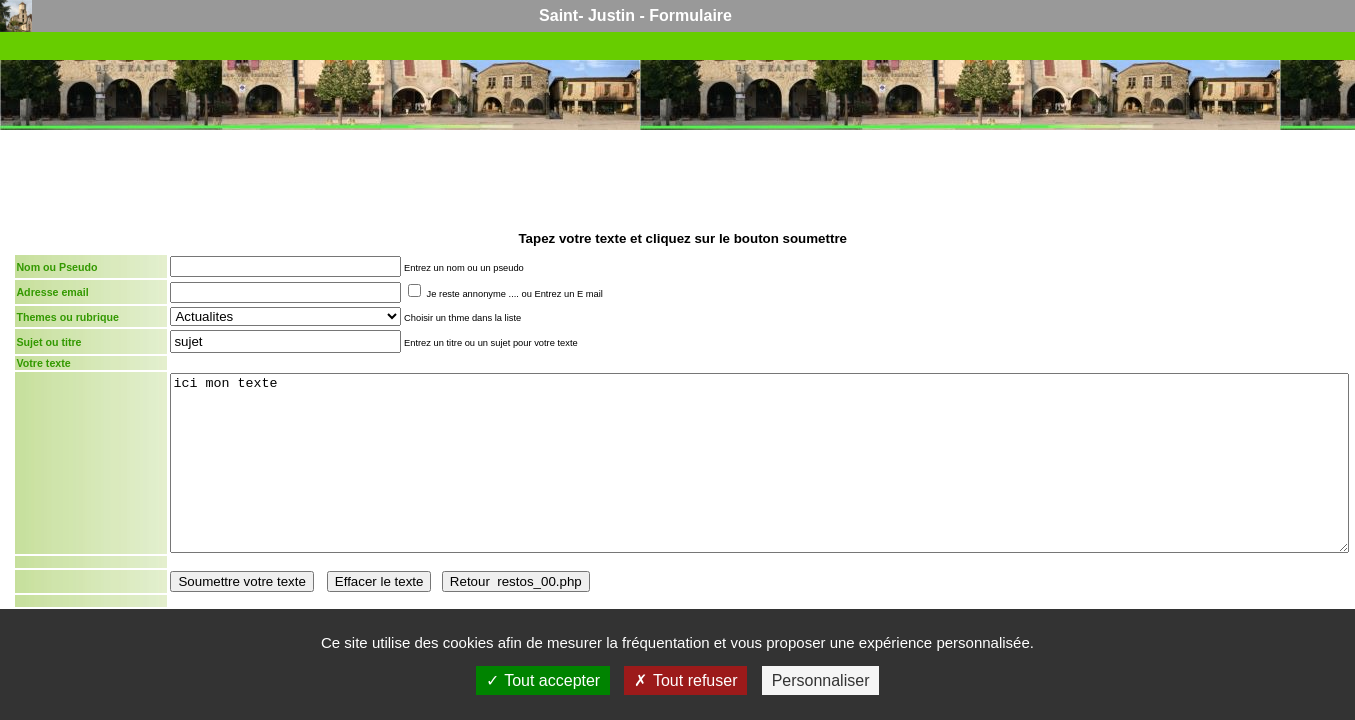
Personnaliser (821, 680)
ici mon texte (759, 463)
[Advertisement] (683, 178)
